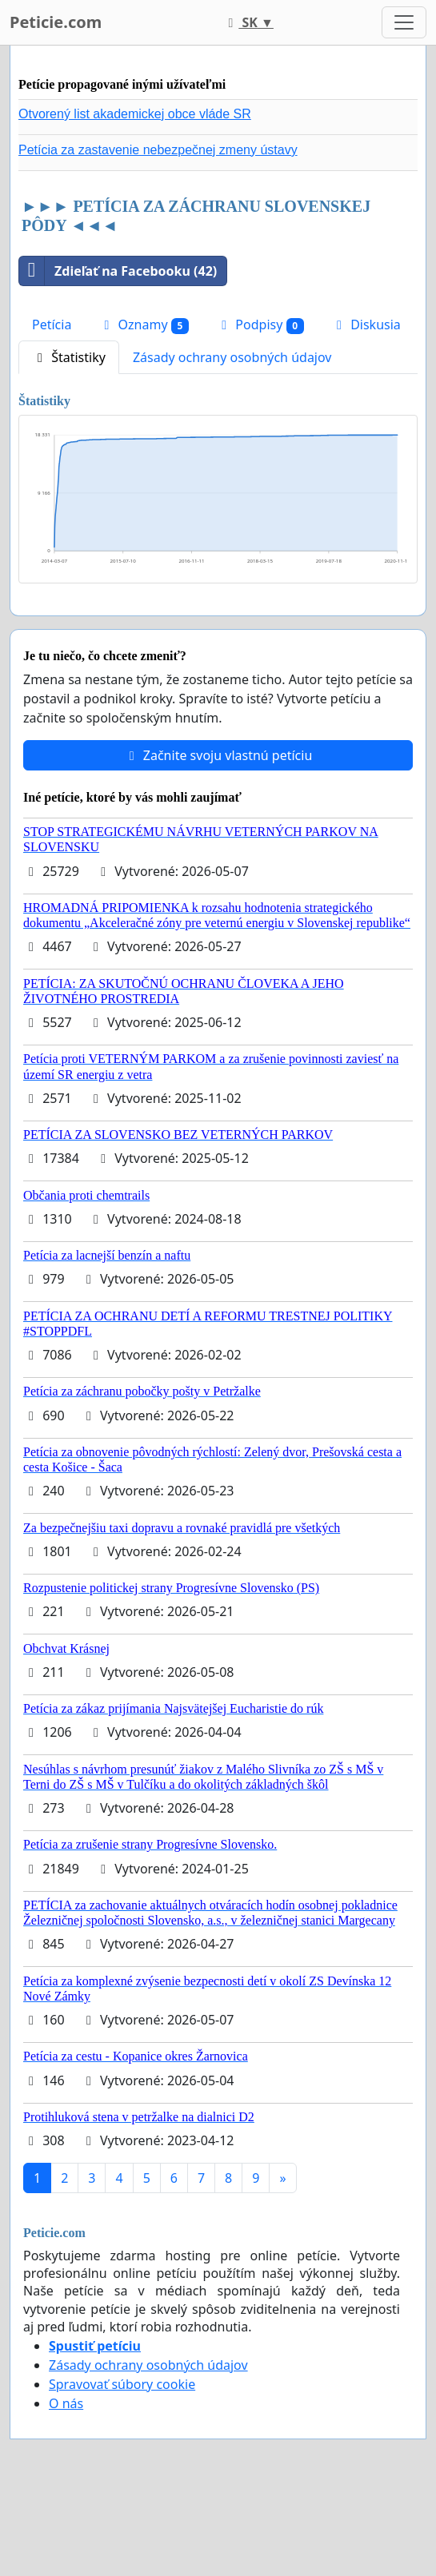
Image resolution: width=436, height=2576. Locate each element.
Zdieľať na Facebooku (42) (118, 271)
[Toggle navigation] (404, 22)
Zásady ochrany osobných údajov (232, 357)
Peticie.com (56, 22)
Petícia (51, 324)
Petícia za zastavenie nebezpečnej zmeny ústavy (158, 150)
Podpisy (260, 325)
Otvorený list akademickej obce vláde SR (134, 114)
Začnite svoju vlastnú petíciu (218, 755)
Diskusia (366, 324)
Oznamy (143, 325)
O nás (66, 2403)
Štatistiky (69, 357)
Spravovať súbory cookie (122, 2384)
